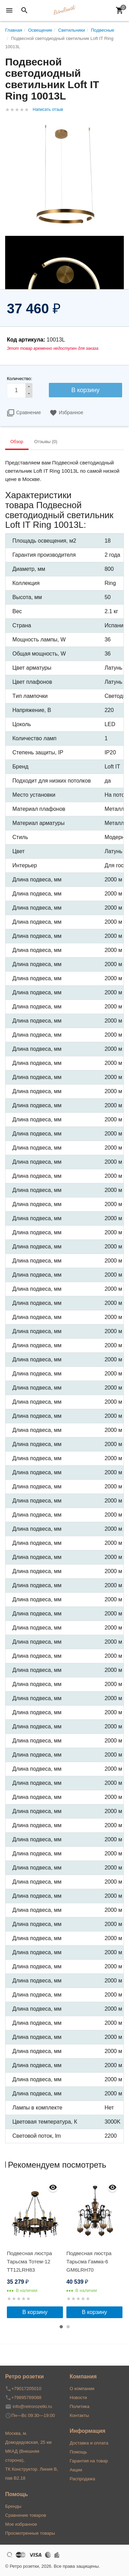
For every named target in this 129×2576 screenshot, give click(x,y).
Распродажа (82, 2478)
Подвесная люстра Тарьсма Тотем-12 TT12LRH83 (29, 2261)
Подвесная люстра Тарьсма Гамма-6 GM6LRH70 (88, 2261)
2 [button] (68, 2326)
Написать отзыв (48, 109)
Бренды (13, 2506)
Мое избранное (21, 2524)
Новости (78, 2397)
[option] (35, 2248)
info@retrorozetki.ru (32, 2406)
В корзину (34, 2312)
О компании (82, 2388)
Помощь (78, 2451)
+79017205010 (26, 2388)
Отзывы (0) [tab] (45, 441)
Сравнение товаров (25, 2515)
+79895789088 (26, 2397)
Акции (76, 2469)
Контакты (79, 2415)
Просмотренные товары (30, 2533)
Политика (80, 2406)
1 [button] (61, 2326)
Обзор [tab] (16, 441)
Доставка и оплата (89, 2443)
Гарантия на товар (89, 2460)
